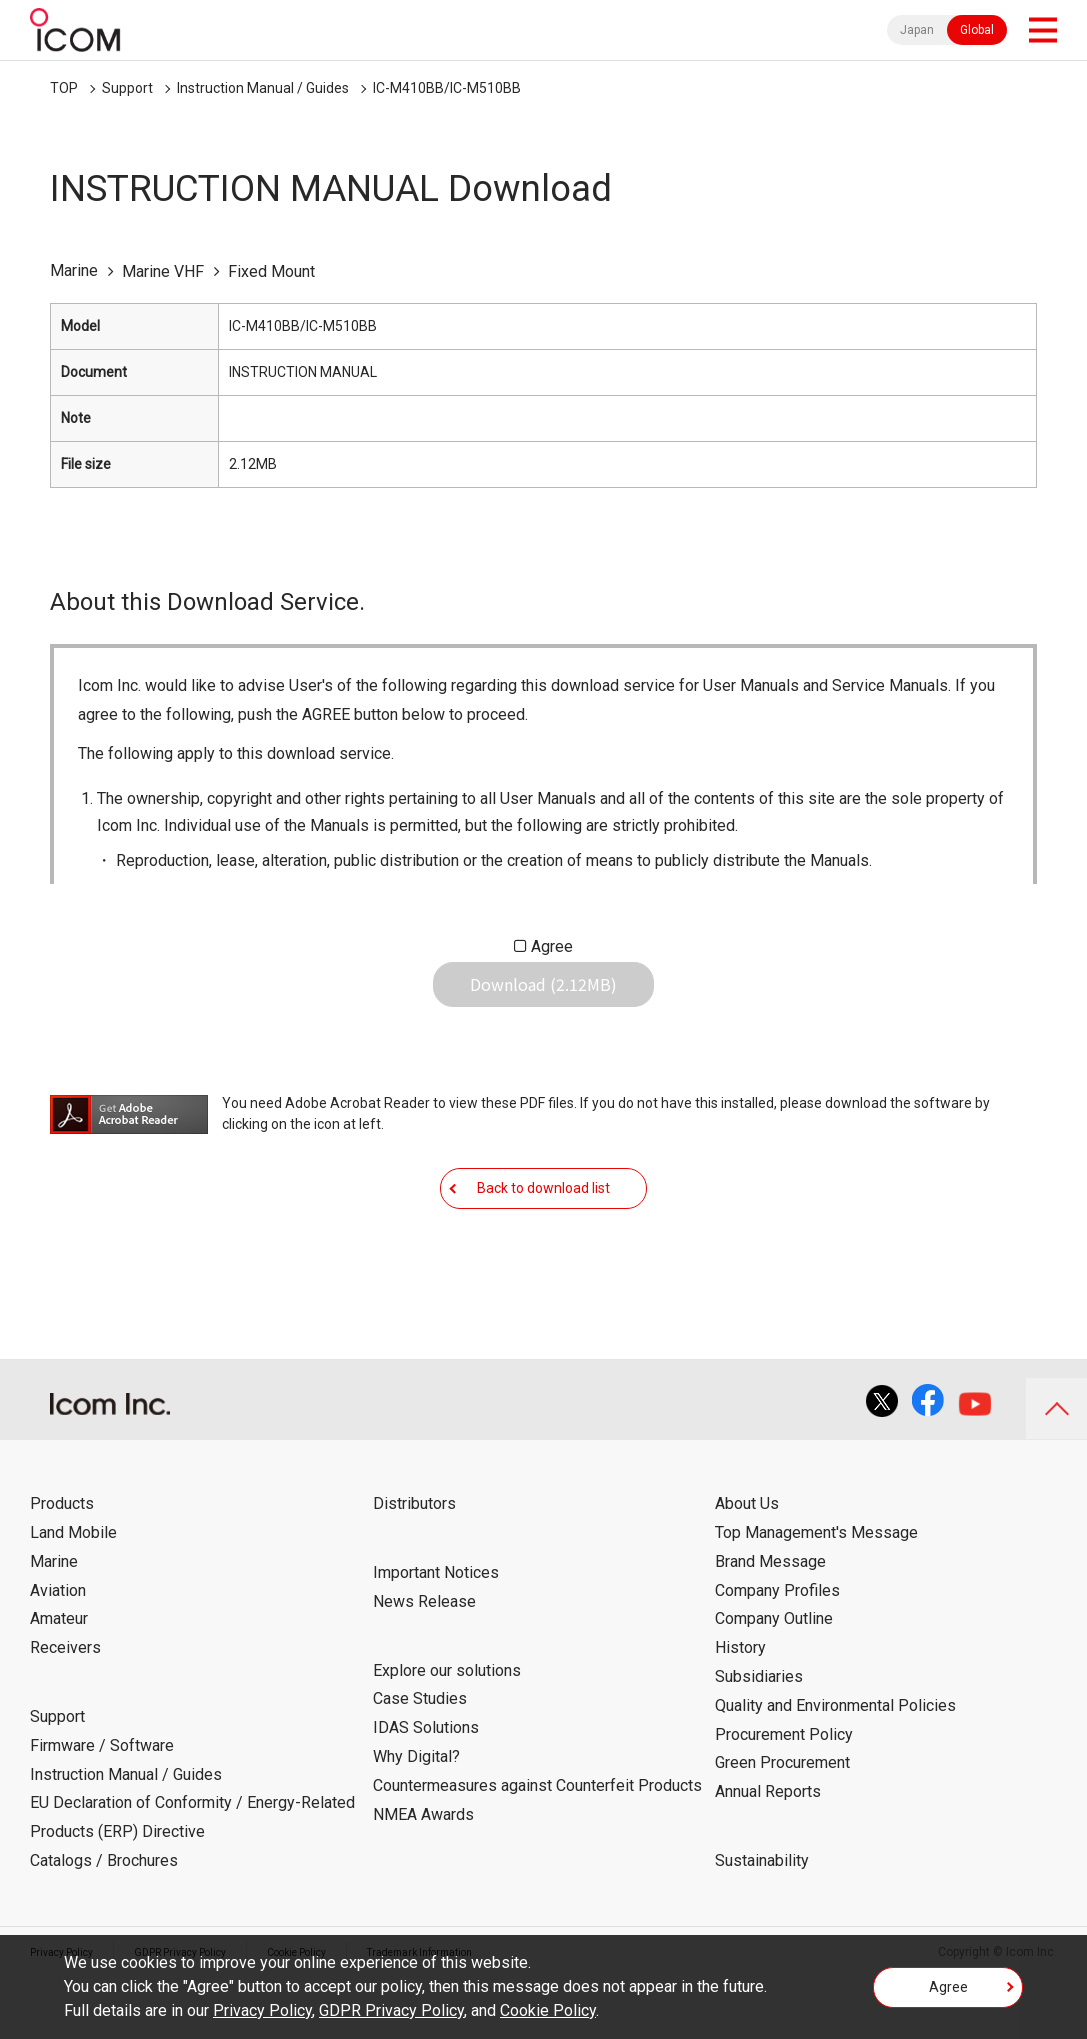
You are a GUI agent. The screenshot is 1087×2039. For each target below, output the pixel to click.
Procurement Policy (784, 1794)
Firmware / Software (102, 1806)
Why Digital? (416, 1817)
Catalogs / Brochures (104, 1921)
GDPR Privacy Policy (391, 2010)
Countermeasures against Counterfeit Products (537, 1846)
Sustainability (762, 1921)
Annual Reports (768, 1852)
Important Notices (436, 1633)
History (740, 1708)
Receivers (65, 1708)
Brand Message (770, 1622)
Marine (54, 1622)
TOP (64, 88)
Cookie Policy (548, 2010)
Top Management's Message (816, 1593)
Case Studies (420, 1759)
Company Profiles (777, 1650)
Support (127, 88)
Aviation (58, 1650)
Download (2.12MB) (543, 1000)
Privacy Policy (262, 2010)
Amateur (59, 1679)
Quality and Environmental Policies (835, 1766)
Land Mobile (73, 1593)
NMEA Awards (423, 1874)
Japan (917, 30)
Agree (552, 946)
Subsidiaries (759, 1737)
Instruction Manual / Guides (263, 88)
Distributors (414, 1564)
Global (977, 30)
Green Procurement (782, 1823)
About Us (747, 1564)
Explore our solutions (447, 1730)
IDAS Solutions (426, 1788)
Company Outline (774, 1679)
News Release (424, 1662)
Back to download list (543, 1233)
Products (62, 1564)
